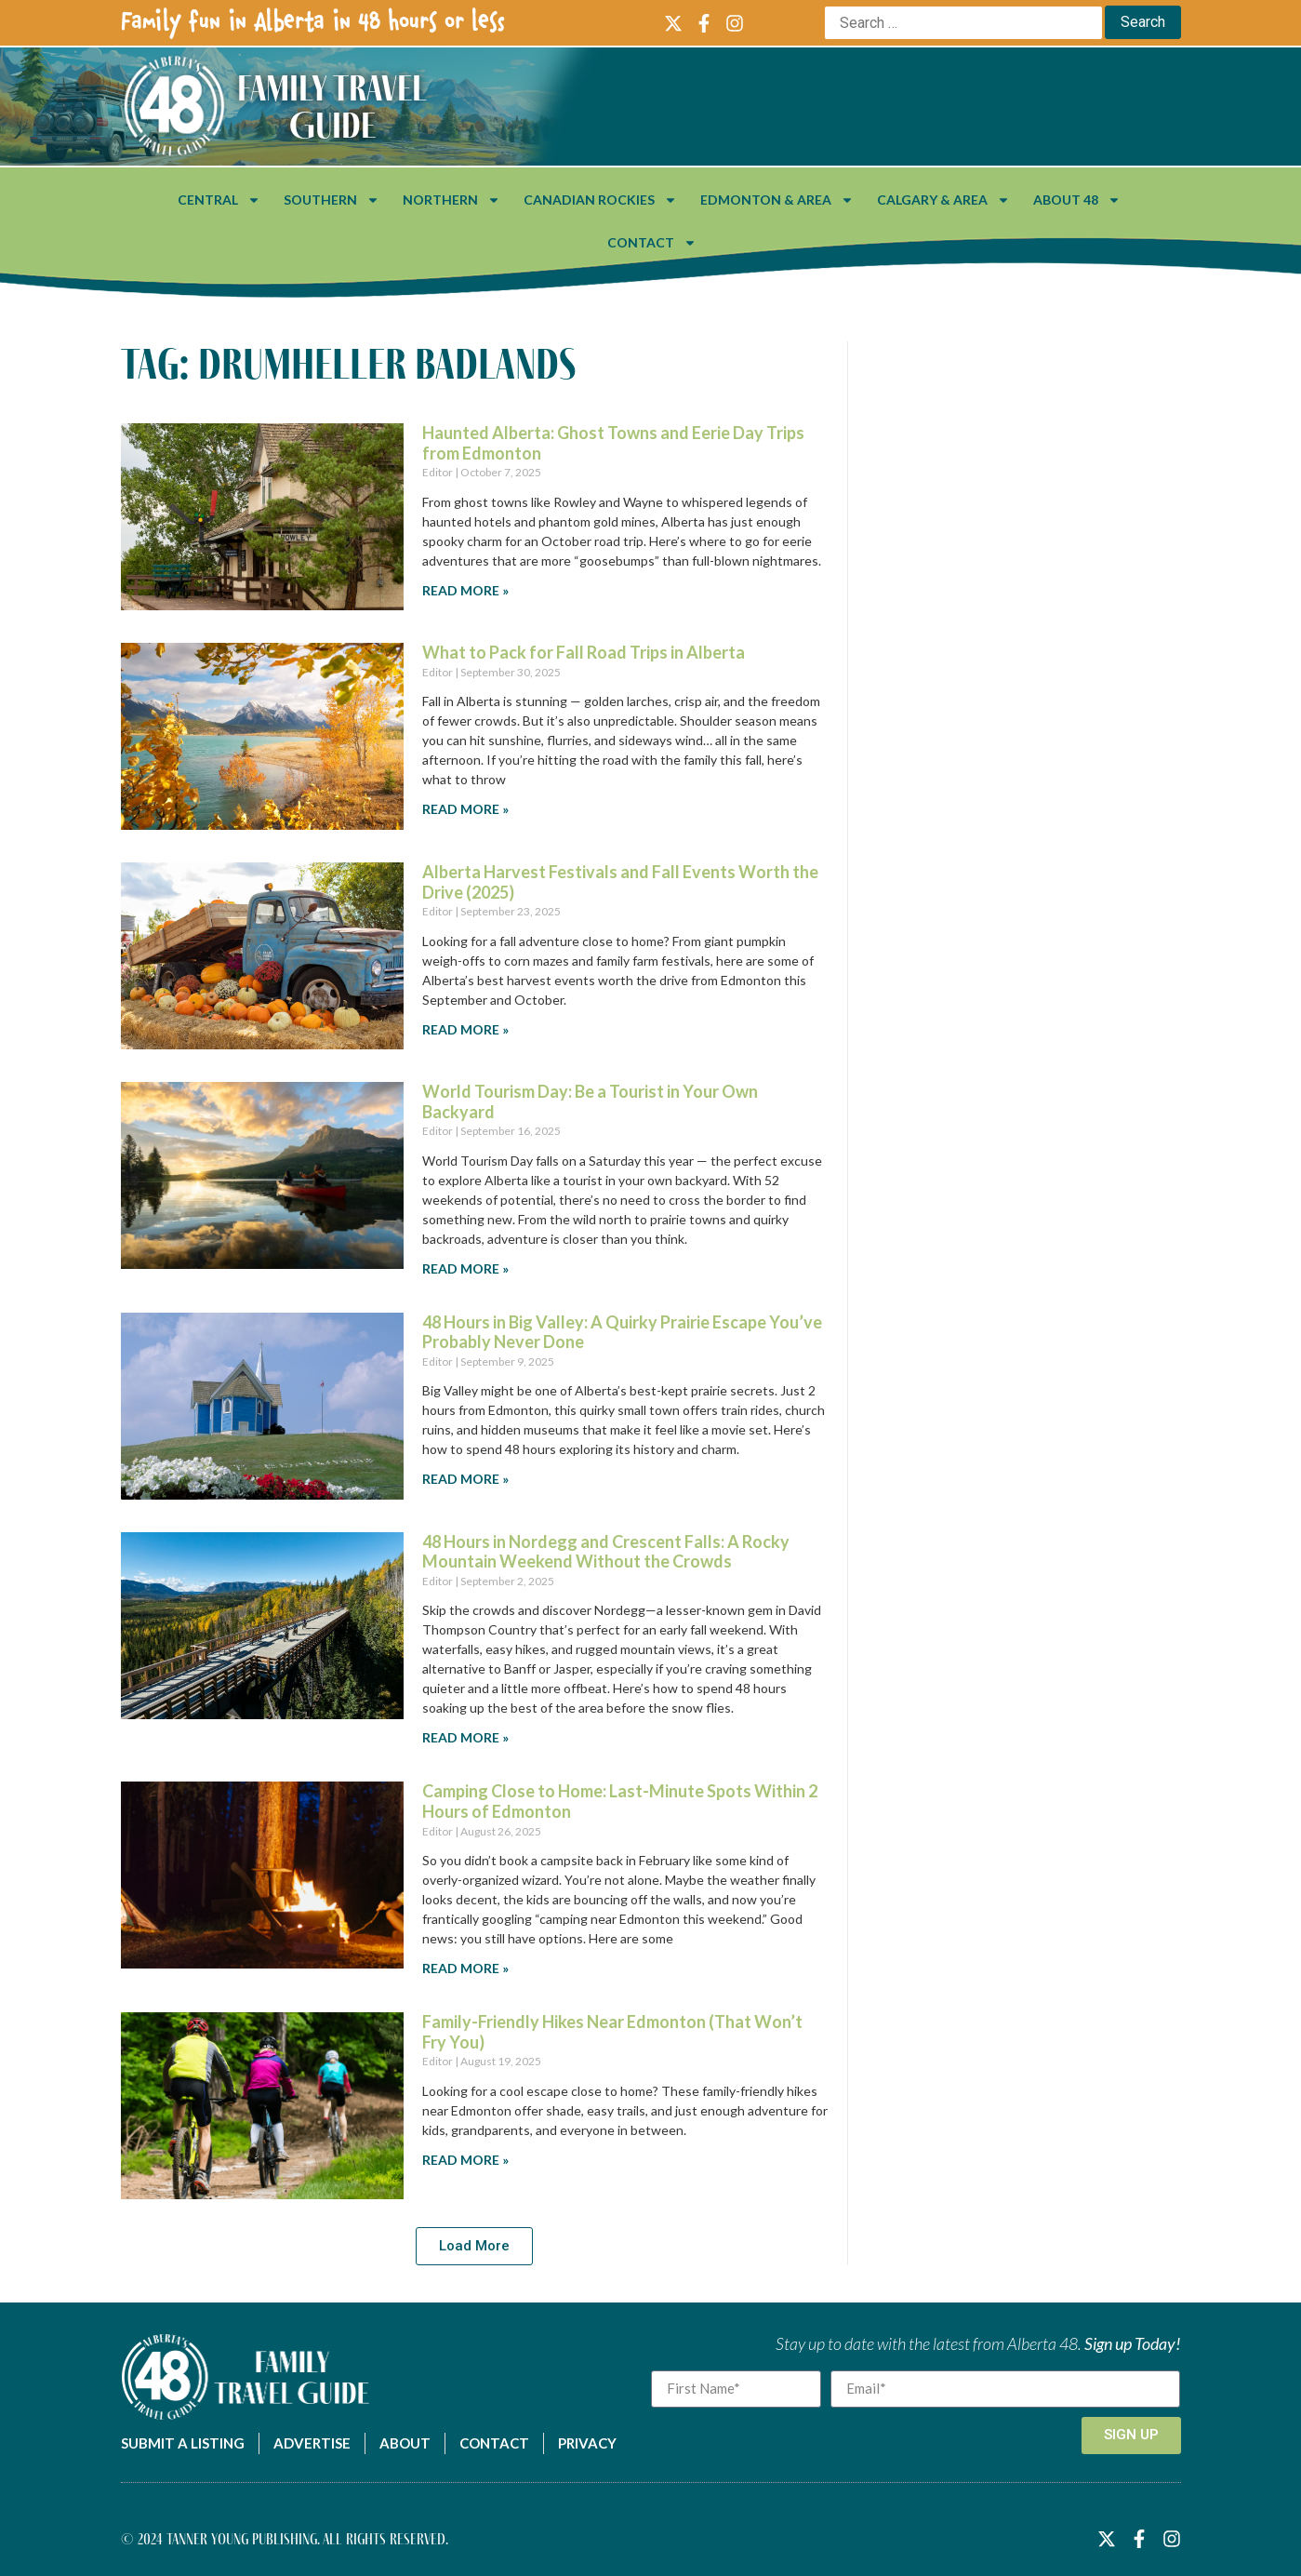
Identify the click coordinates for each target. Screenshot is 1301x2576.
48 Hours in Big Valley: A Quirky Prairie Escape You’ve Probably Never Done (622, 1332)
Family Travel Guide (332, 106)
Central (219, 200)
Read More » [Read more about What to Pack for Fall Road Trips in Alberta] (465, 809)
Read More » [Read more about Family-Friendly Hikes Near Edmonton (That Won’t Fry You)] (465, 2160)
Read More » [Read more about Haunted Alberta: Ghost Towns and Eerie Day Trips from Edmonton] (465, 590)
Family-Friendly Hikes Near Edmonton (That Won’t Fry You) (612, 2031)
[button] (474, 2246)
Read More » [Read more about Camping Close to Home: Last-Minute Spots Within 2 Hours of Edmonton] (465, 1968)
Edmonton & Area (777, 200)
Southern (331, 200)
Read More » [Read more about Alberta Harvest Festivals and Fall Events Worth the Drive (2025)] (465, 1029)
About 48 (1077, 200)
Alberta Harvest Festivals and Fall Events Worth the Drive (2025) (620, 881)
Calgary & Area (943, 200)
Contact (652, 243)
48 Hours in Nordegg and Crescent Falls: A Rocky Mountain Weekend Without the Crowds (606, 1551)
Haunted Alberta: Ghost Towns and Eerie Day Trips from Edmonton (613, 442)
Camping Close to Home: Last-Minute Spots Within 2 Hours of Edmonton (619, 1801)
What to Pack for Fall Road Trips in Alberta (583, 652)
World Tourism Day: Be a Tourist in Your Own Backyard (590, 1101)
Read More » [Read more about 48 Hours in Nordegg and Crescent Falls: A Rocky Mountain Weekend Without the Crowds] (465, 1737)
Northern (451, 200)
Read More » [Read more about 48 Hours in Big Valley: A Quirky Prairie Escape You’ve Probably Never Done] (465, 1479)
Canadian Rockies (600, 200)
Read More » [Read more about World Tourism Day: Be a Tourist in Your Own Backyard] (465, 1268)
